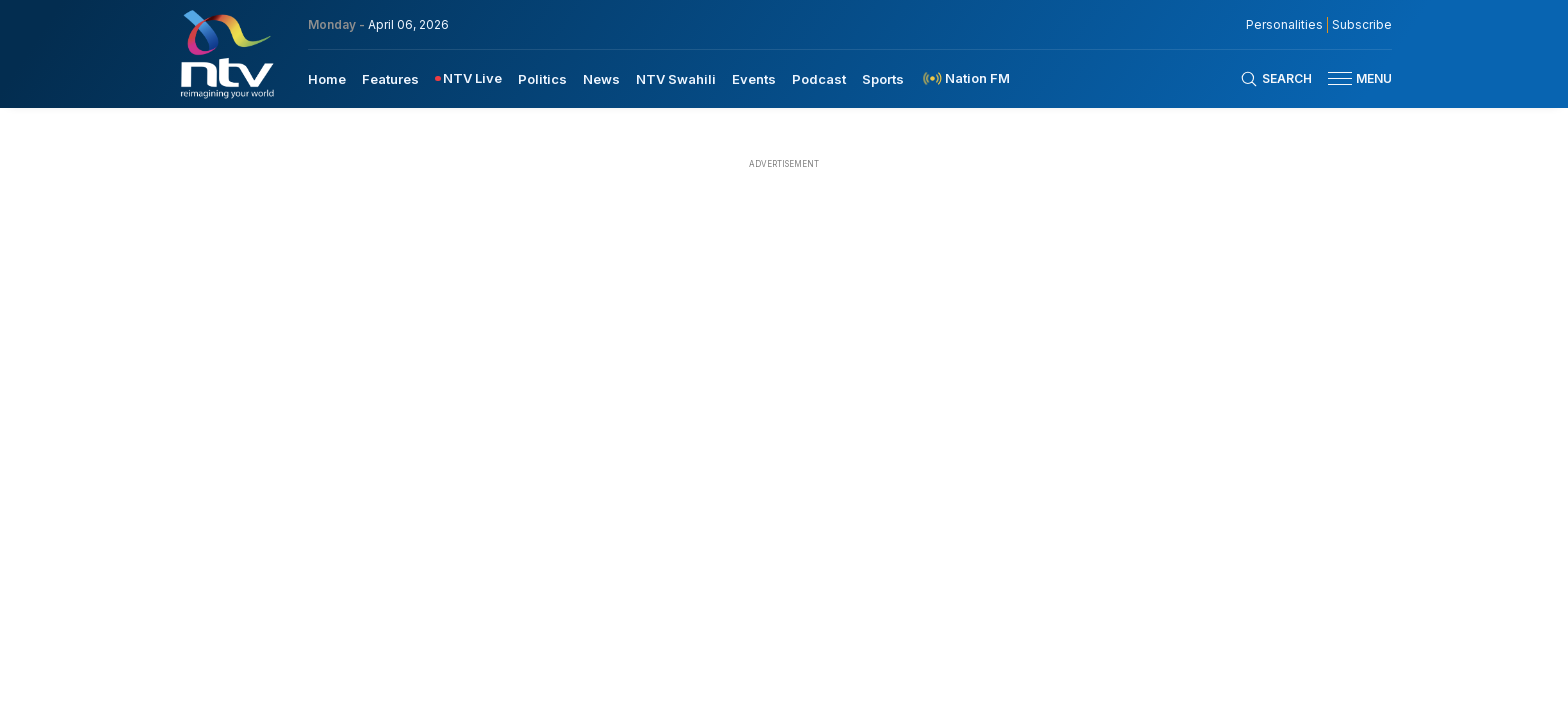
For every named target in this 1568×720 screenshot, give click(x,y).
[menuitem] (327, 78)
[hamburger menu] (1340, 78)
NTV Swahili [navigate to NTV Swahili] (676, 79)
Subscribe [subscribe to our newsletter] (1362, 25)
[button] (1352, 78)
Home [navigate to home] (327, 79)
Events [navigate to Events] (754, 79)
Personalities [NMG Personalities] (1284, 25)
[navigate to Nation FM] (965, 78)
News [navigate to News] (601, 79)
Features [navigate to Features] (390, 79)
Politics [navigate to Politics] (542, 79)
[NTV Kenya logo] (226, 54)
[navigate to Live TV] (468, 78)
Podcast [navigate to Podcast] (819, 79)
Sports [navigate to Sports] (883, 79)
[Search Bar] (1276, 79)
